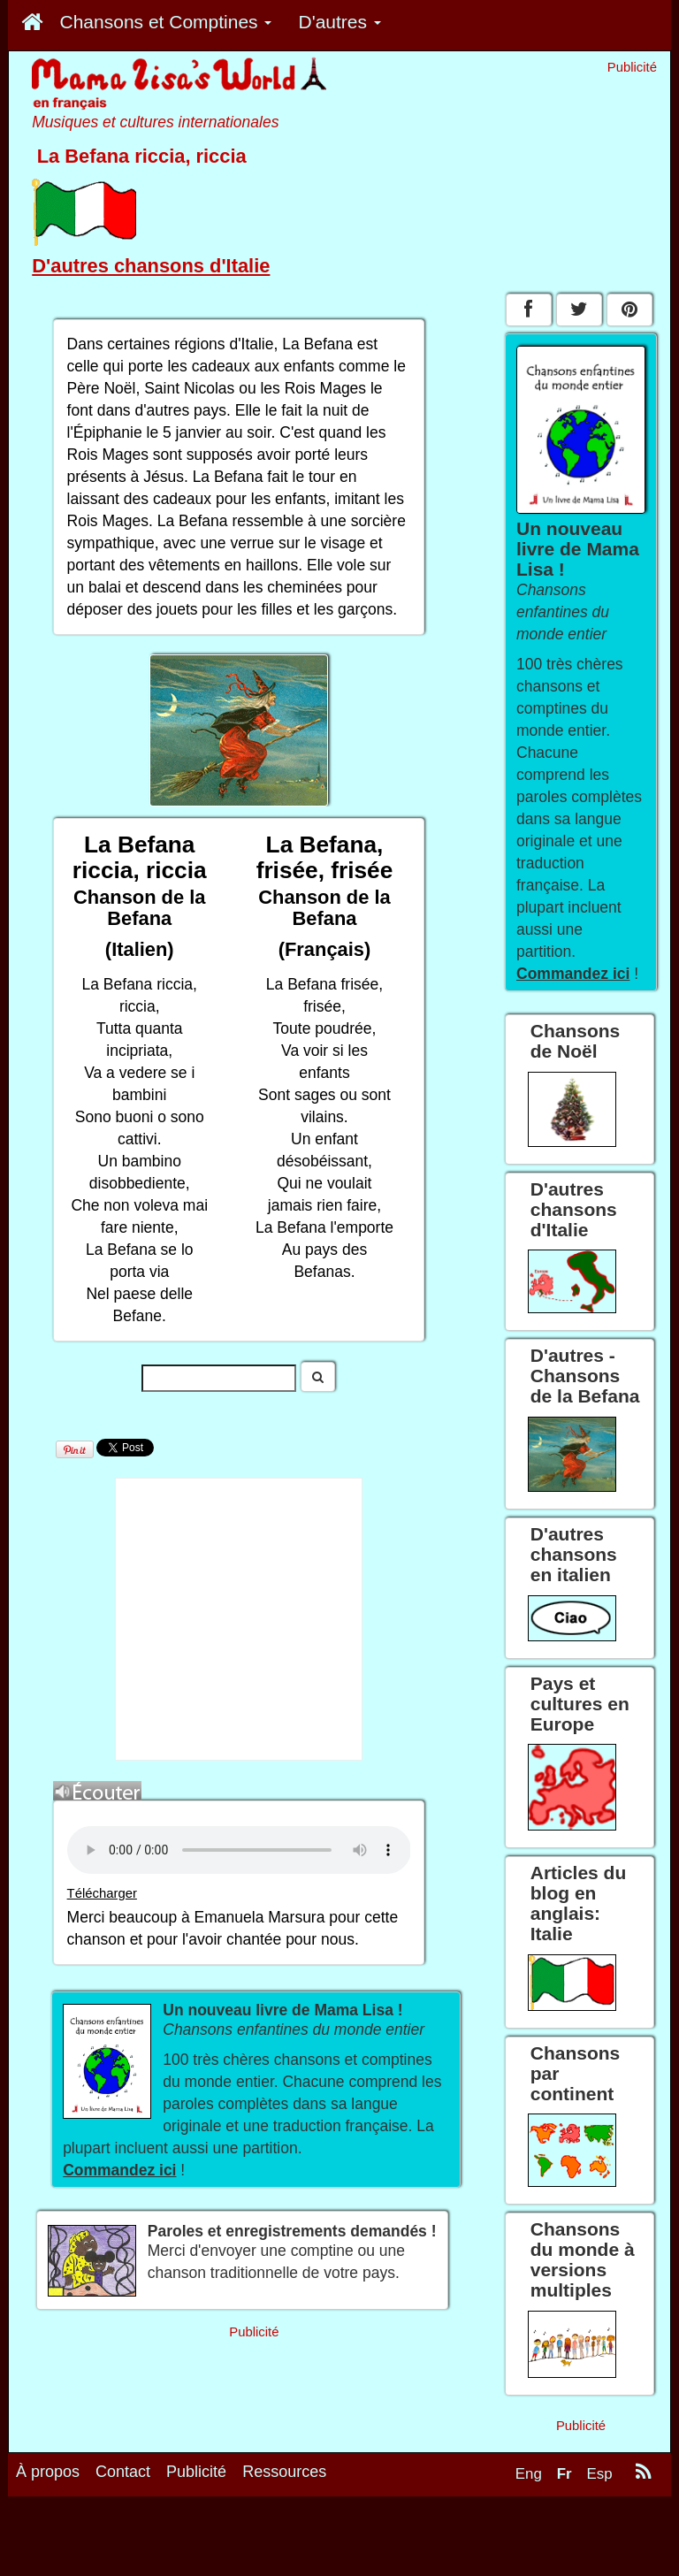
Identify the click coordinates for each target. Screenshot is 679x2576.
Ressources (284, 2471)
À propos (48, 2471)
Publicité (196, 2471)
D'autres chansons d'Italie (151, 266)
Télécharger (102, 1893)
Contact (122, 2471)
